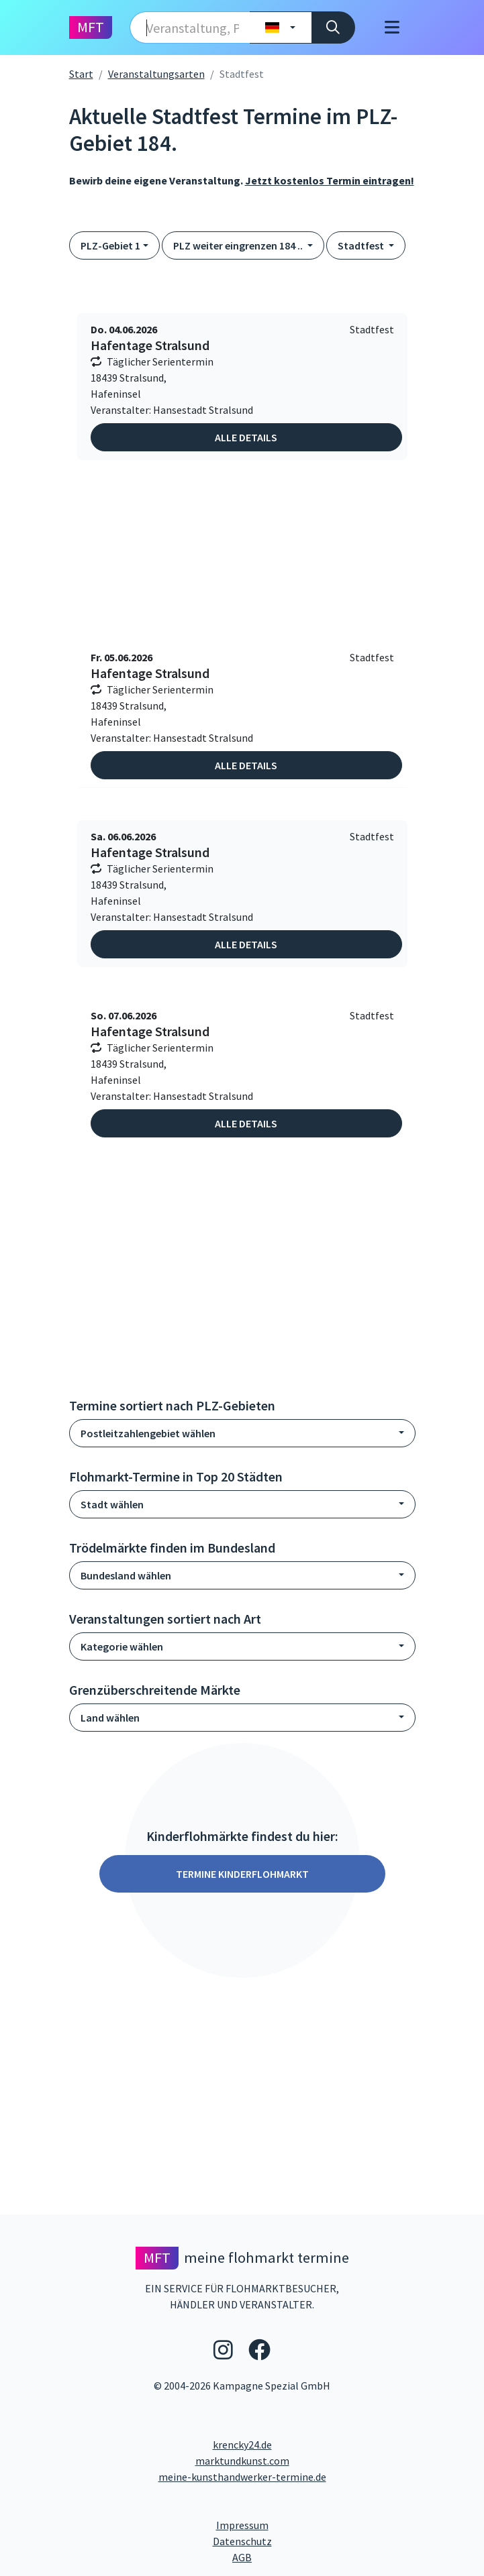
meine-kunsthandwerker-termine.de (242, 2476)
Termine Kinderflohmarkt (242, 1874)
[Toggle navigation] (392, 27)
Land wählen (110, 1717)
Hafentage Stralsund (150, 345)
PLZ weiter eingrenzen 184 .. (239, 245)
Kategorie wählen (122, 1646)
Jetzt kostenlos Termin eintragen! (329, 180)
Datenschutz (296, 2540)
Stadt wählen (112, 1504)
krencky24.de (242, 2444)
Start (81, 73)
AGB (354, 2556)
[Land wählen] (280, 27)
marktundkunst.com (242, 2460)
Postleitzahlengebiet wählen (148, 1433)
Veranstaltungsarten (156, 73)
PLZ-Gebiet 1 (110, 245)
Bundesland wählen (126, 1575)
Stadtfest (362, 245)
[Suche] (333, 27)
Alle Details (246, 437)
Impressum (293, 2524)
